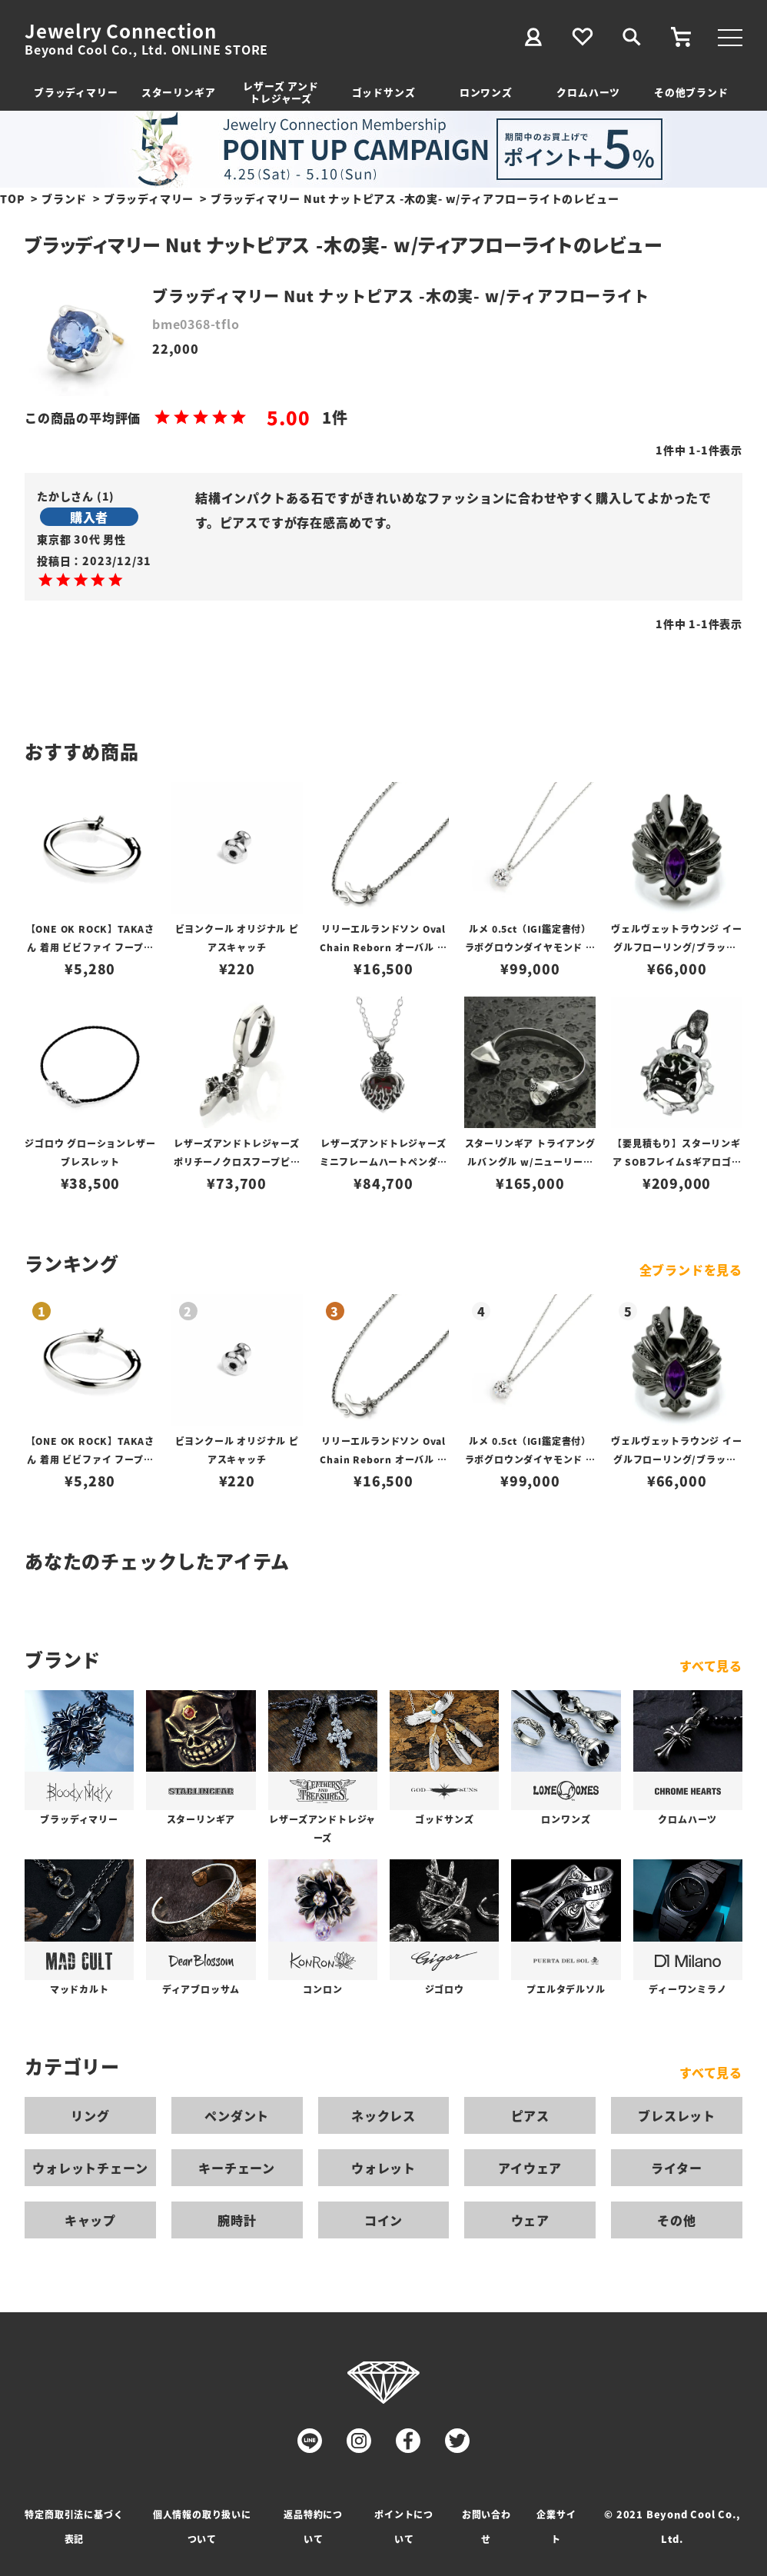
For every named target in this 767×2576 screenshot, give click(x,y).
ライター (676, 2167)
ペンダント (236, 2115)
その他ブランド (691, 92)
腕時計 (236, 2220)
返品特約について (313, 2526)
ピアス (530, 2115)
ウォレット (383, 2167)
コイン (383, 2220)
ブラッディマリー (76, 92)
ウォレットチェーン (90, 2167)
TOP (12, 198)
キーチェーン (236, 2167)
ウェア (530, 2220)
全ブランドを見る (690, 1269)
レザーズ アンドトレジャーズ (280, 91)
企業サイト (556, 2526)
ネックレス (383, 2115)
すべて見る (710, 1665)
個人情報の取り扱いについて (202, 2526)
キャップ (90, 2220)
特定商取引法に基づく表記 (74, 2526)
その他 (676, 2220)
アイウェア (530, 2167)
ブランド (64, 198)
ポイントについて (403, 2526)
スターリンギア (178, 92)
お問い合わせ (486, 2526)
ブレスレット (677, 2115)
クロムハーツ (588, 92)
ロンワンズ (486, 92)
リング (90, 2115)
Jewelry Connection (120, 31)
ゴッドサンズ (384, 92)
